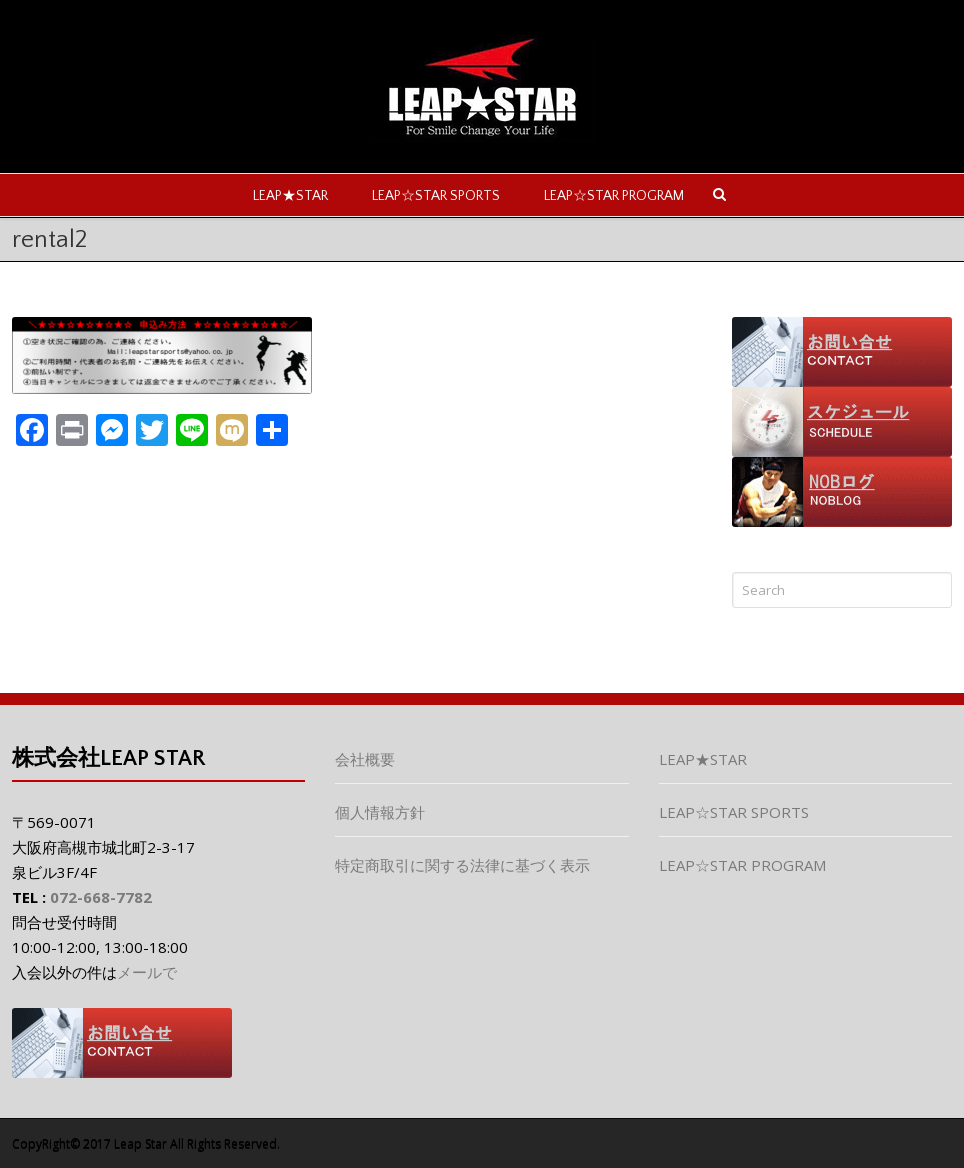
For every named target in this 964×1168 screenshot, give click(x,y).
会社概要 (365, 759)
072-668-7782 (101, 897)
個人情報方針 (380, 812)
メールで (147, 972)
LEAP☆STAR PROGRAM (614, 196)
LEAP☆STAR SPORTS (436, 196)
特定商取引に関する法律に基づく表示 (462, 865)
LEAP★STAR (290, 196)
